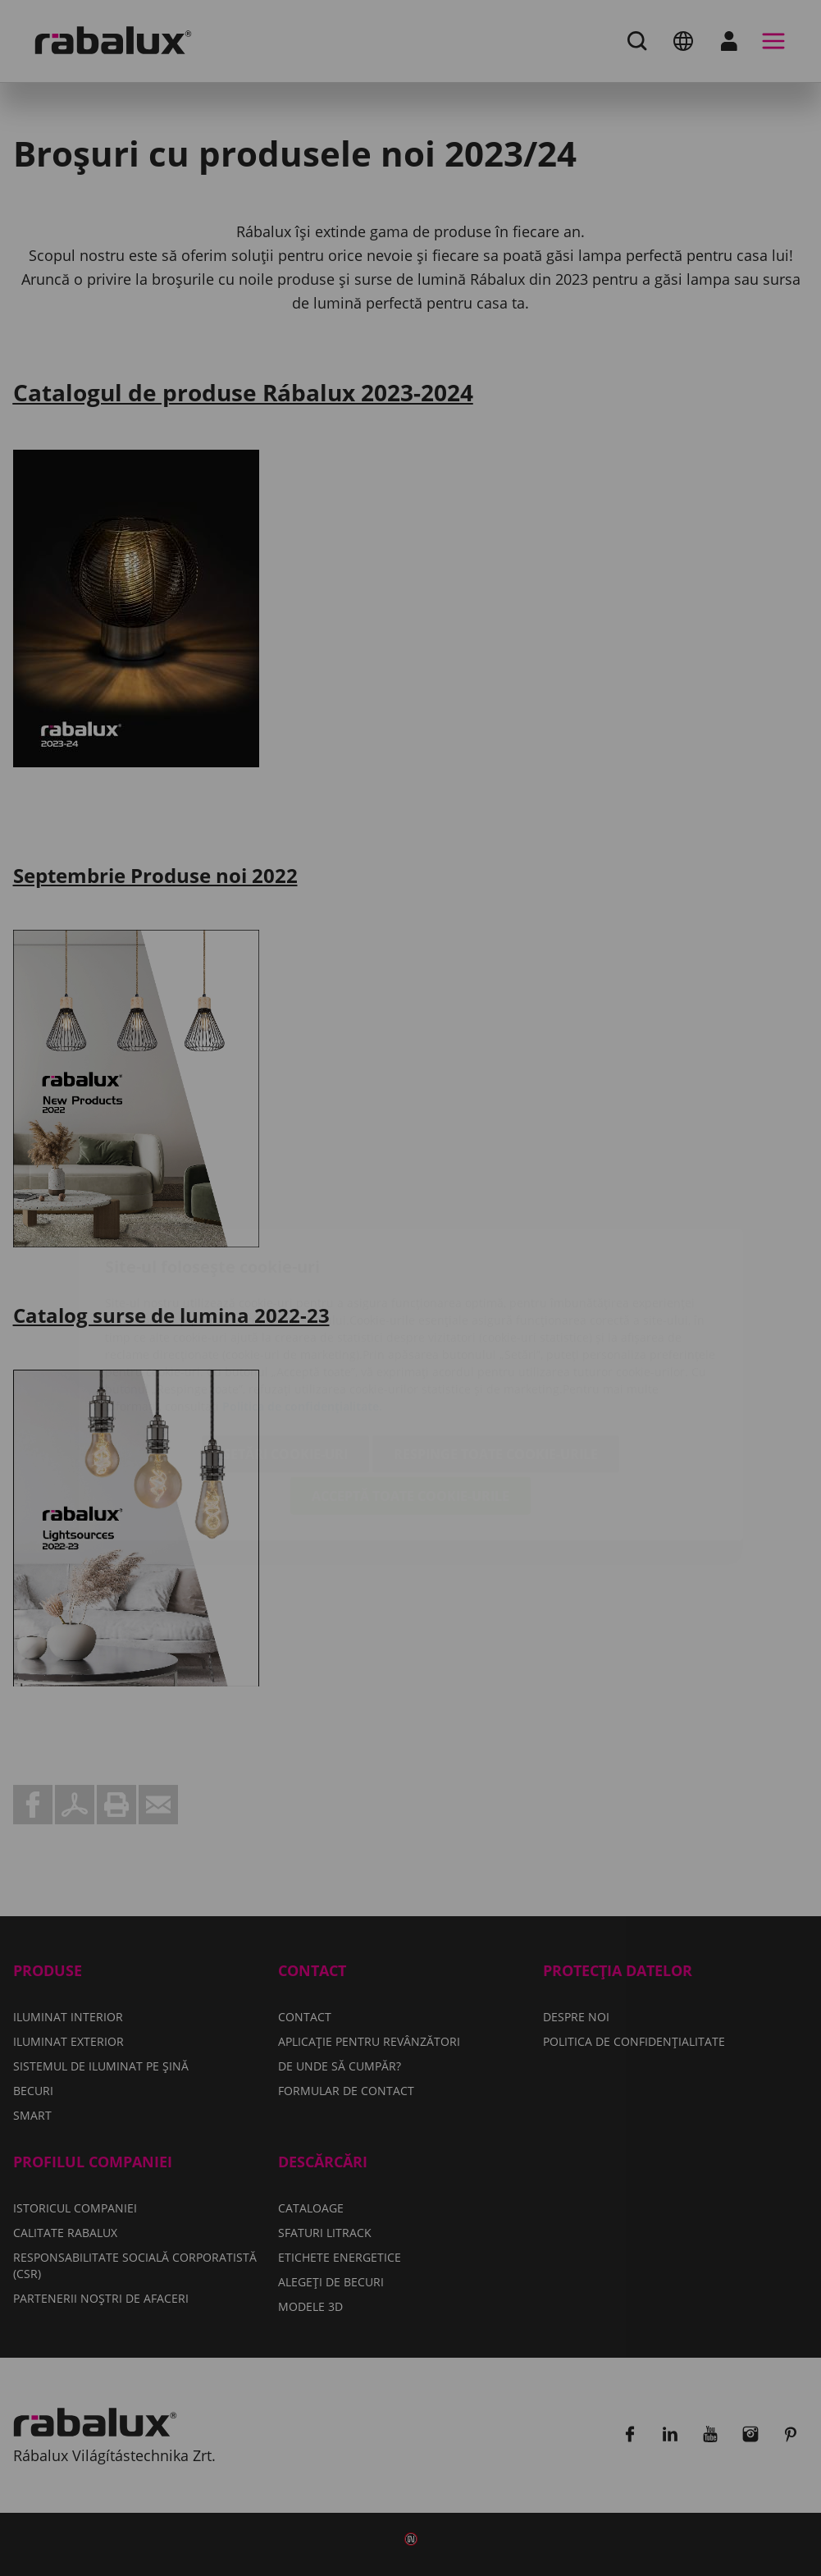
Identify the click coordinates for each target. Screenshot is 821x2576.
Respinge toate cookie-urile (496, 1357)
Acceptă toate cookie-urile (410, 1399)
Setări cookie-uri (285, 1357)
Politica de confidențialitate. (302, 1309)
